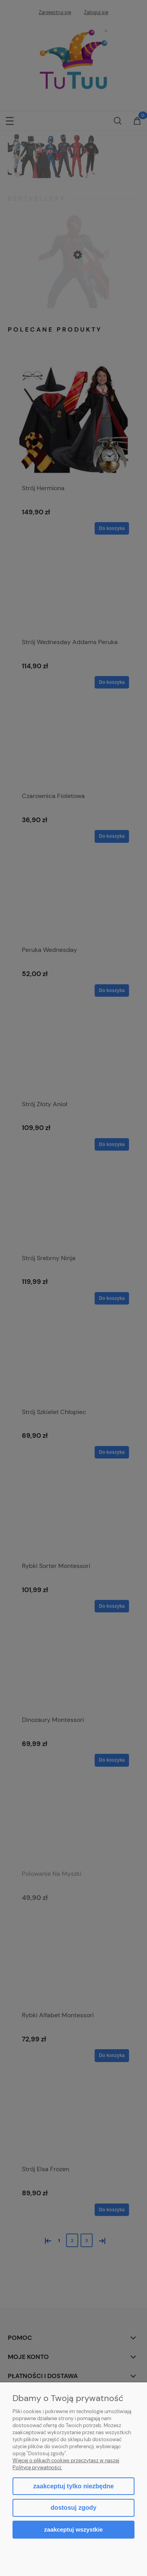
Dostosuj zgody (73, 2507)
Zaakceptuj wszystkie (73, 2529)
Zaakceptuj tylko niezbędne (73, 2486)
